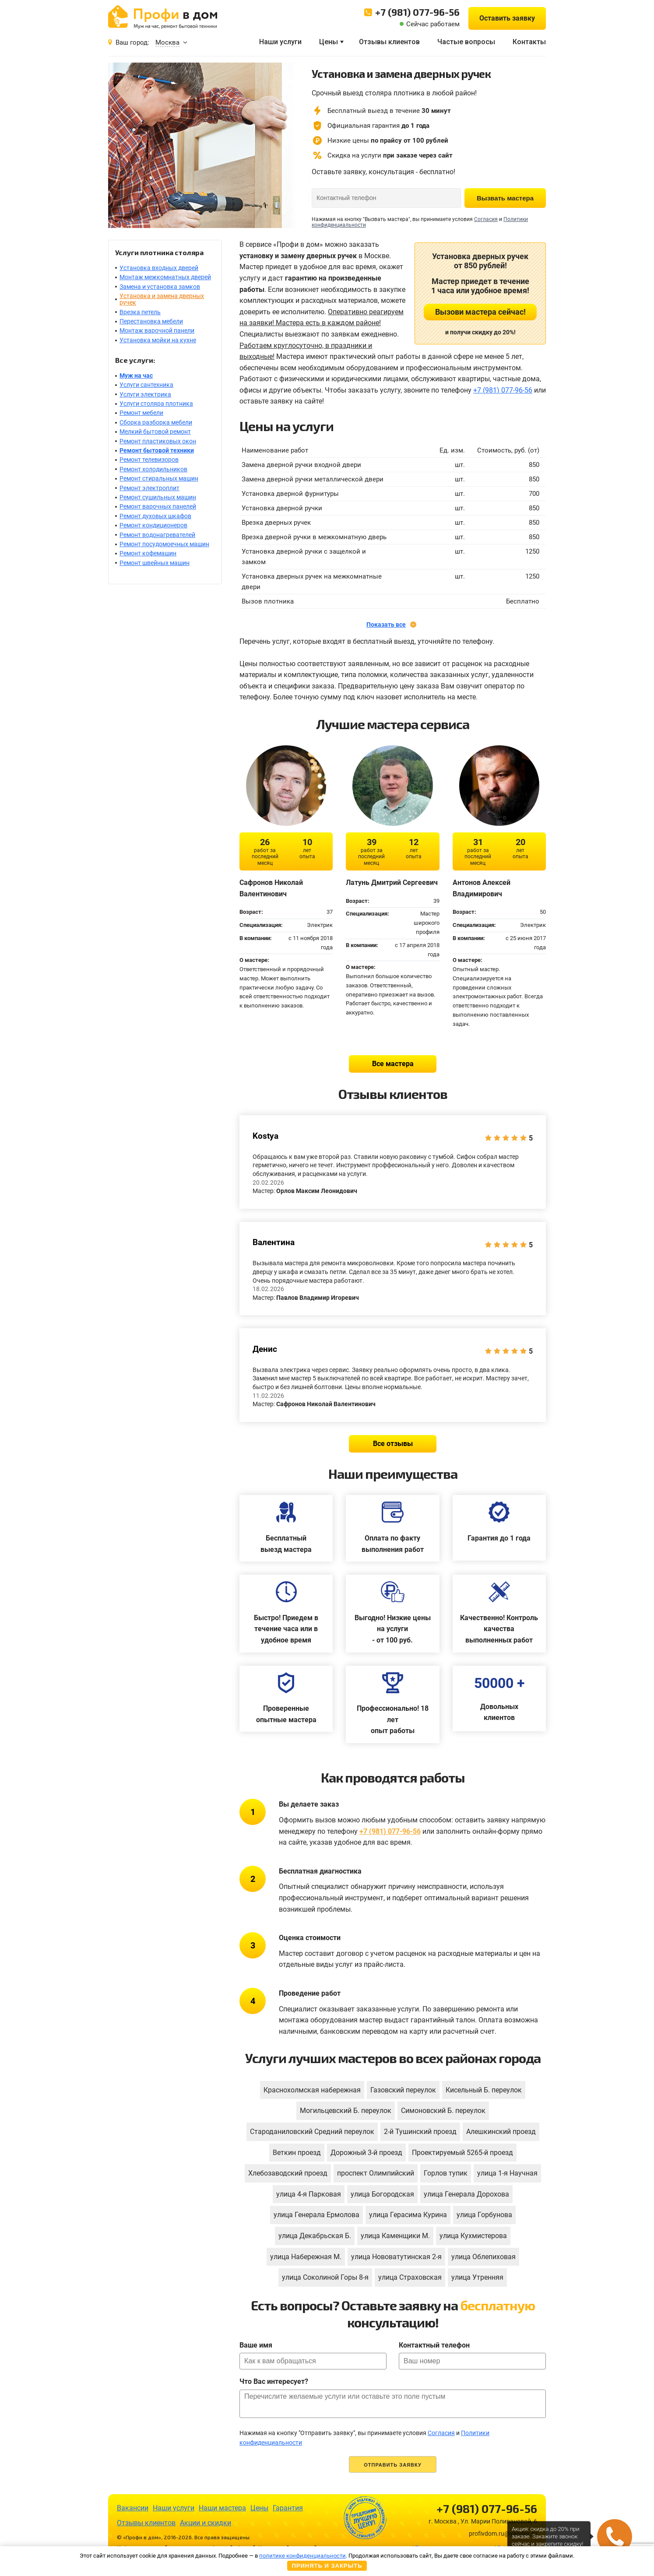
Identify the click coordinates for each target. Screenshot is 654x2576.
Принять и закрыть (327, 2565)
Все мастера (393, 1064)
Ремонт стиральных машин (159, 478)
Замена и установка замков (160, 286)
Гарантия (288, 2508)
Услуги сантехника (146, 384)
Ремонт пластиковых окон (158, 441)
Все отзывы (393, 1443)
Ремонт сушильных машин (158, 497)
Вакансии (132, 2508)
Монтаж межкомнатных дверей (165, 277)
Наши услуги (280, 42)
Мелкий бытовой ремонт (155, 431)
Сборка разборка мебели (156, 422)
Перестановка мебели (151, 321)
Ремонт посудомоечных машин (164, 543)
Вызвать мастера (505, 198)
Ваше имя (255, 2345)
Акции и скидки (205, 2523)
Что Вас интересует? (273, 2381)
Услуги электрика (145, 394)
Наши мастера (222, 2508)
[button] (614, 2536)
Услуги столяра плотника (156, 403)
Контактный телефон (434, 2345)
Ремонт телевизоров (149, 459)
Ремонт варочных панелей (158, 506)
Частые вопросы (466, 42)
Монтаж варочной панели (157, 330)
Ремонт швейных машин (155, 562)
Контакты (529, 42)
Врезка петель (140, 312)
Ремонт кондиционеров (153, 525)
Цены (328, 42)
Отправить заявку (393, 2464)
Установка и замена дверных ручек (162, 299)
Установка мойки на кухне (158, 340)
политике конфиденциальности (302, 2555)
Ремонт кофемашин (148, 553)
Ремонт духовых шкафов (155, 515)
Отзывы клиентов (389, 42)
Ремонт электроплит (149, 487)
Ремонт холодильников (153, 469)
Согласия (486, 219)
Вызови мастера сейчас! (480, 311)
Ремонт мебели (141, 412)
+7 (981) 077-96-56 (417, 12)
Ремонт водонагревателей (157, 534)
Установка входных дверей (159, 267)
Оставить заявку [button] (507, 18)
